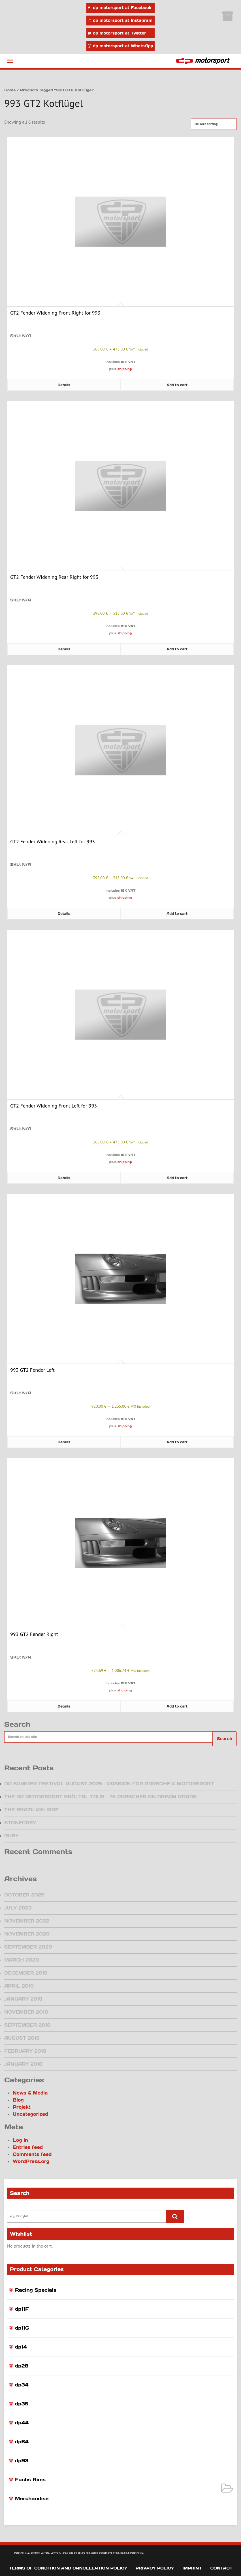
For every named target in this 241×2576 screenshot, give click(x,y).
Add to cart (177, 385)
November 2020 (27, 1934)
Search (224, 1738)
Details (63, 385)
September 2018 (27, 2025)
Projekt (22, 2107)
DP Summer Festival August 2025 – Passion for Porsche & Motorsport (109, 1783)
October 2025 (24, 1895)
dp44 (22, 2423)
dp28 (21, 2366)
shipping (125, 369)
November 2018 (26, 2012)
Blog (18, 2100)
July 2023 (18, 1908)
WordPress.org (31, 2161)
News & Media (30, 2093)
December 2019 (26, 1973)
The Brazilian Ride (31, 1809)
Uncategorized (30, 2114)
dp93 (21, 2460)
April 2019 (19, 1986)
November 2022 (26, 1921)
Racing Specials (35, 2290)
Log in (20, 2140)
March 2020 (21, 1960)
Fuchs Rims (30, 2479)
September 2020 (28, 1947)
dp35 (21, 2404)
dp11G (22, 2328)
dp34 (22, 2385)
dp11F (22, 2309)
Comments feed (32, 2154)
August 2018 (22, 2038)
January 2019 (23, 1999)
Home (10, 90)
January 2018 (23, 2064)
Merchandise (31, 2498)
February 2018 (25, 2051)
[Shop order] (214, 124)
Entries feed (28, 2147)
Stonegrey (20, 1822)
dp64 (22, 2442)
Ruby (11, 1836)
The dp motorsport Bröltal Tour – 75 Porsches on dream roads (100, 1796)
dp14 (21, 2347)
